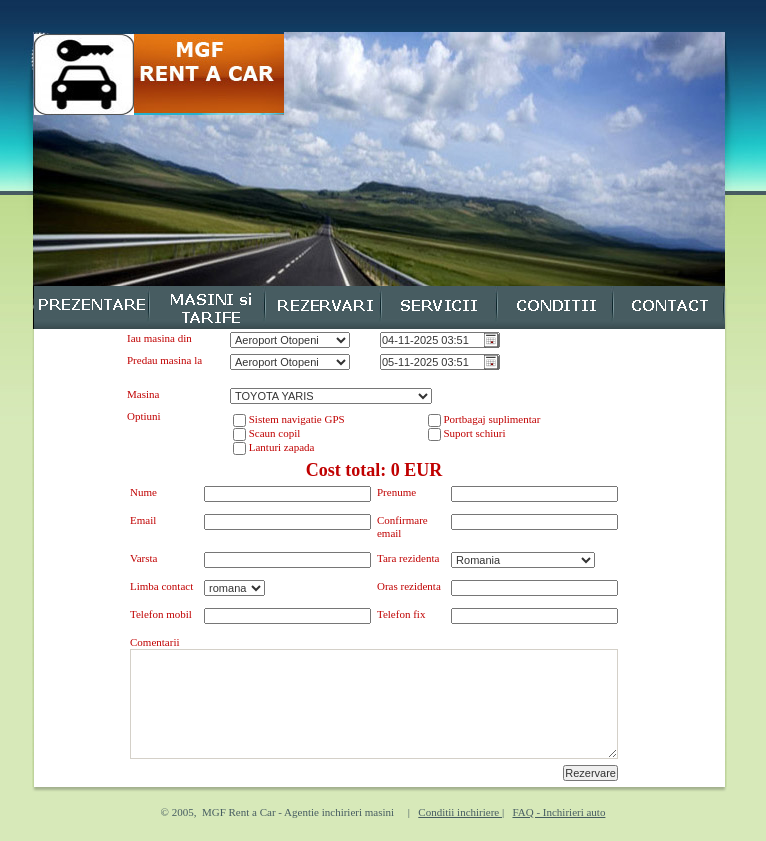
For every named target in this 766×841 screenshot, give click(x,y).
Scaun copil (273, 433)
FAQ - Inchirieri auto (558, 812)
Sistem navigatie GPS (295, 419)
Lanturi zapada (280, 447)
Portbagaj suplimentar (491, 419)
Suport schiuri (473, 433)
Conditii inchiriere (460, 812)
